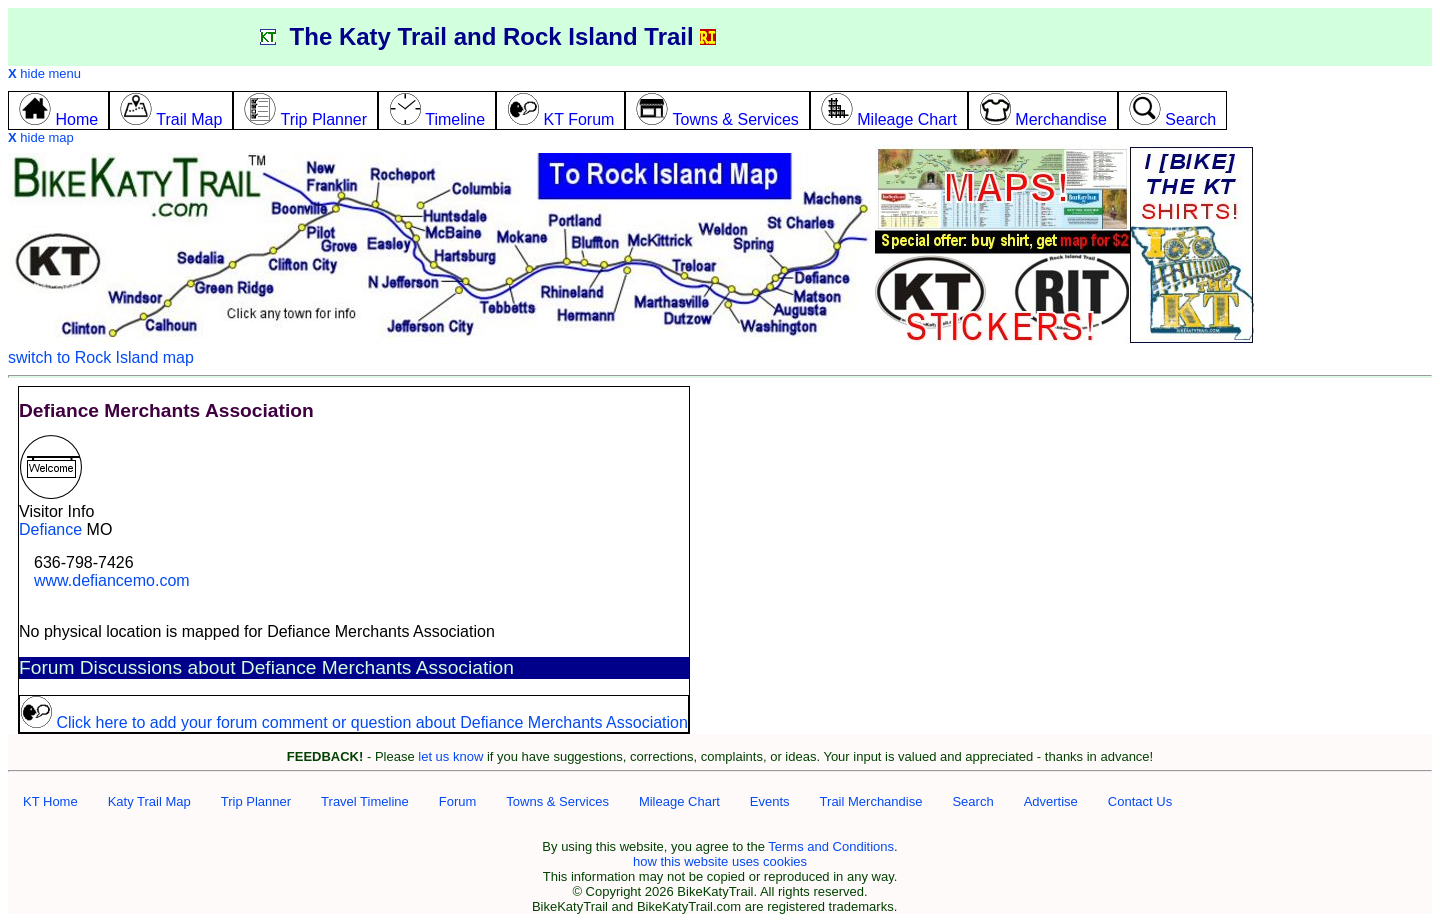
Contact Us (1140, 801)
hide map (41, 137)
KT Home (50, 801)
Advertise (1051, 801)
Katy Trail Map (149, 801)
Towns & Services (557, 801)
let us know (450, 756)
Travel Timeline (365, 801)
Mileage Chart (679, 801)
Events (770, 801)
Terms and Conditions (831, 846)
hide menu (44, 73)
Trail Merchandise (871, 801)
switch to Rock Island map (101, 357)
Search (972, 801)
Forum (458, 801)
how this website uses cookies (720, 861)
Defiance (50, 529)
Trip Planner (256, 801)
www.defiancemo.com (112, 580)
